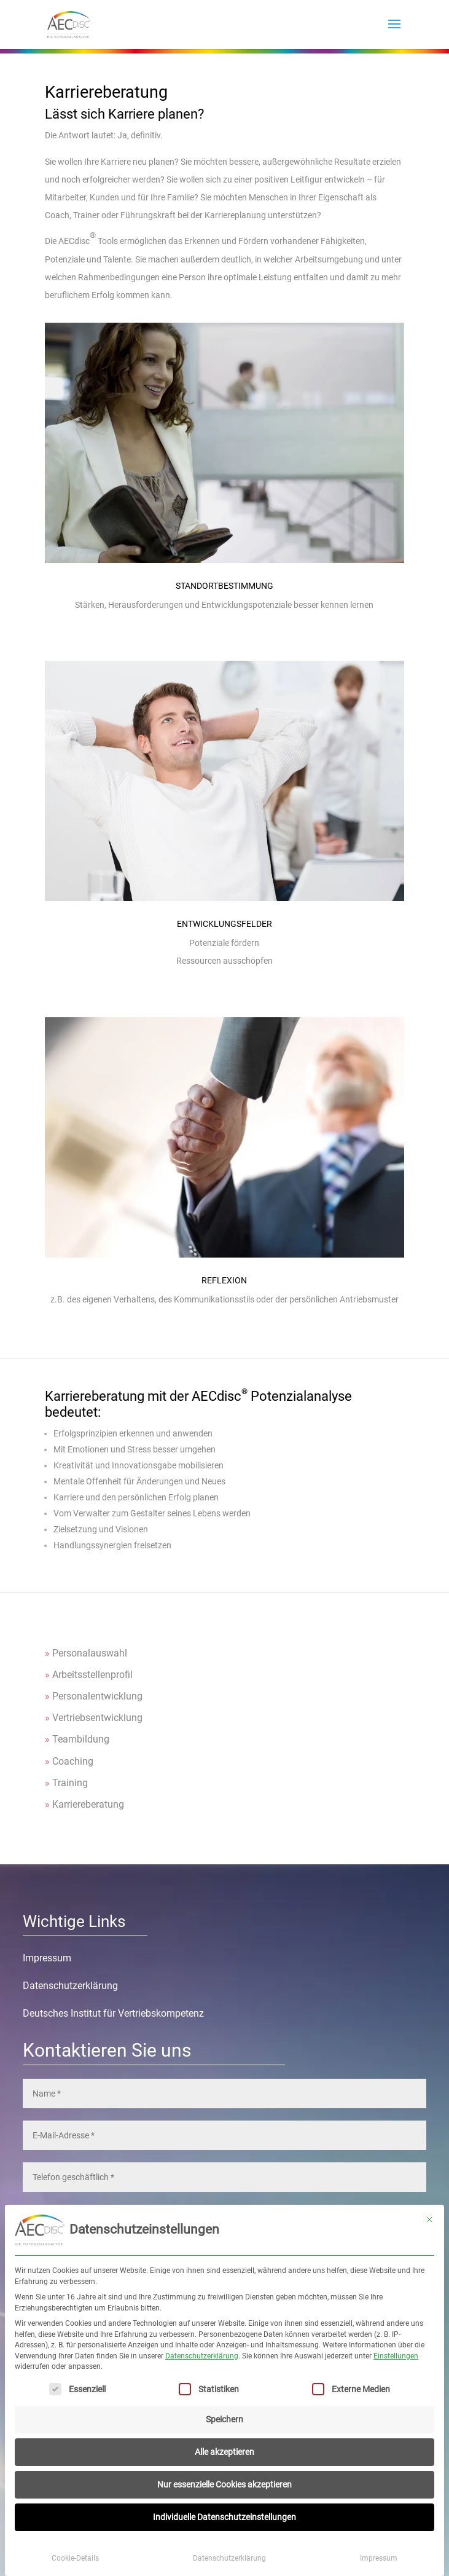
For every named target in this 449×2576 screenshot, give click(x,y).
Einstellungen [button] (395, 2356)
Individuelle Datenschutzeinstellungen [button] (224, 2517)
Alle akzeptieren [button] (224, 2452)
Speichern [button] (224, 2419)
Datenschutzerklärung (201, 2356)
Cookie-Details (75, 2558)
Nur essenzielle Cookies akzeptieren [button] (224, 2484)
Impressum (378, 2558)
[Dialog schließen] (429, 2219)
